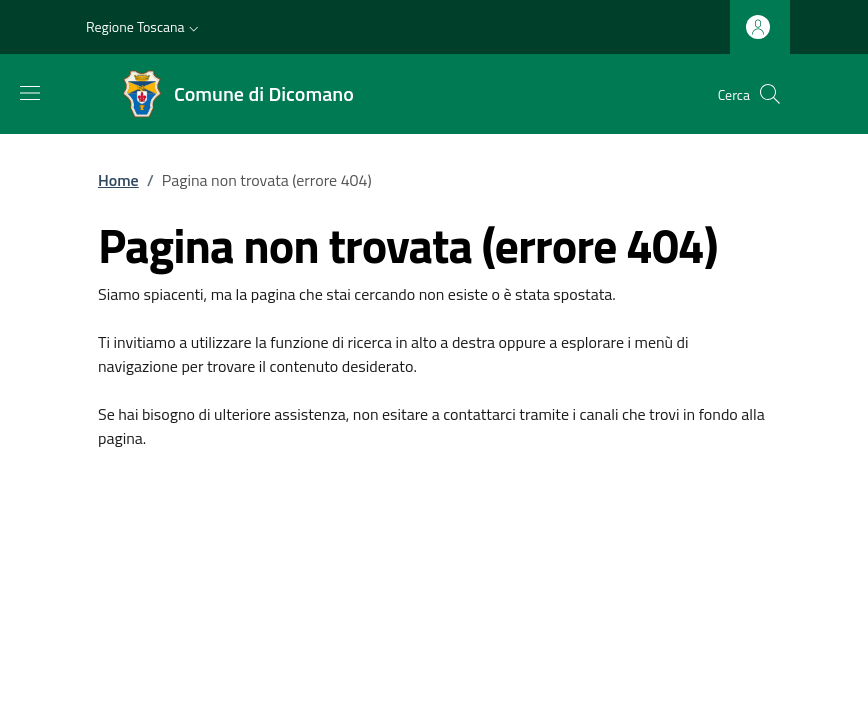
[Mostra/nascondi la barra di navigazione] (30, 93)
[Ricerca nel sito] (770, 94)
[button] (144, 27)
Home (118, 180)
